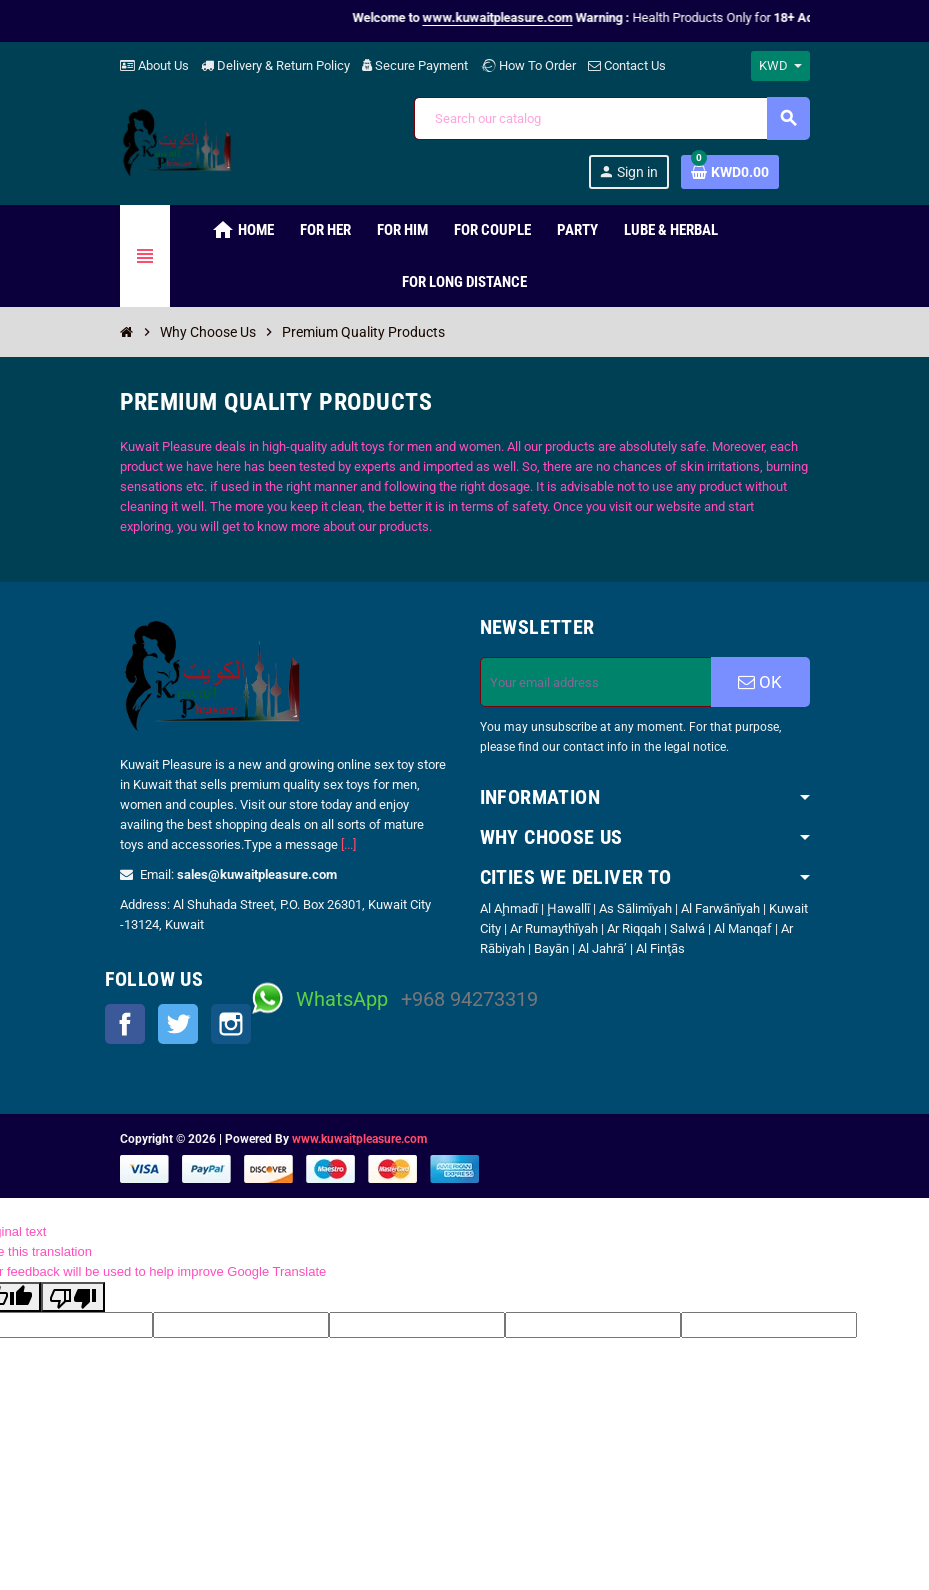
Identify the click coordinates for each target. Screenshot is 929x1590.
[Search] (611, 118)
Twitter (178, 1024)
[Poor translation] (73, 1297)
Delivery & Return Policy (275, 65)
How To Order (528, 65)
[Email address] (596, 682)
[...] (348, 844)
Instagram (231, 1024)
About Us (154, 65)
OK (760, 682)
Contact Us (627, 65)
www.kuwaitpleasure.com (359, 1139)
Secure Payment (415, 65)
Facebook (125, 1024)
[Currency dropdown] (780, 66)
